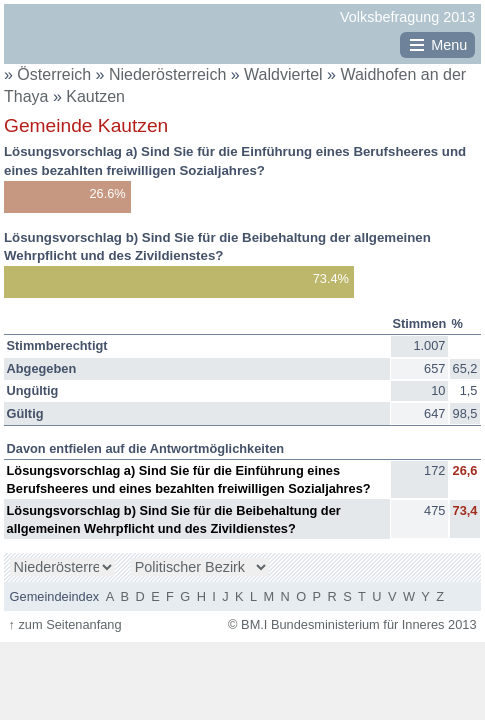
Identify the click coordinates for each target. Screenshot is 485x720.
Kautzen (95, 96)
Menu (449, 45)
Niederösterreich (170, 74)
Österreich (54, 74)
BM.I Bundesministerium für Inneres (66, 41)
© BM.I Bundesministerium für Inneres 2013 (352, 624)
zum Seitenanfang (64, 624)
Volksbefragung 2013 (407, 17)
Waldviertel (285, 74)
